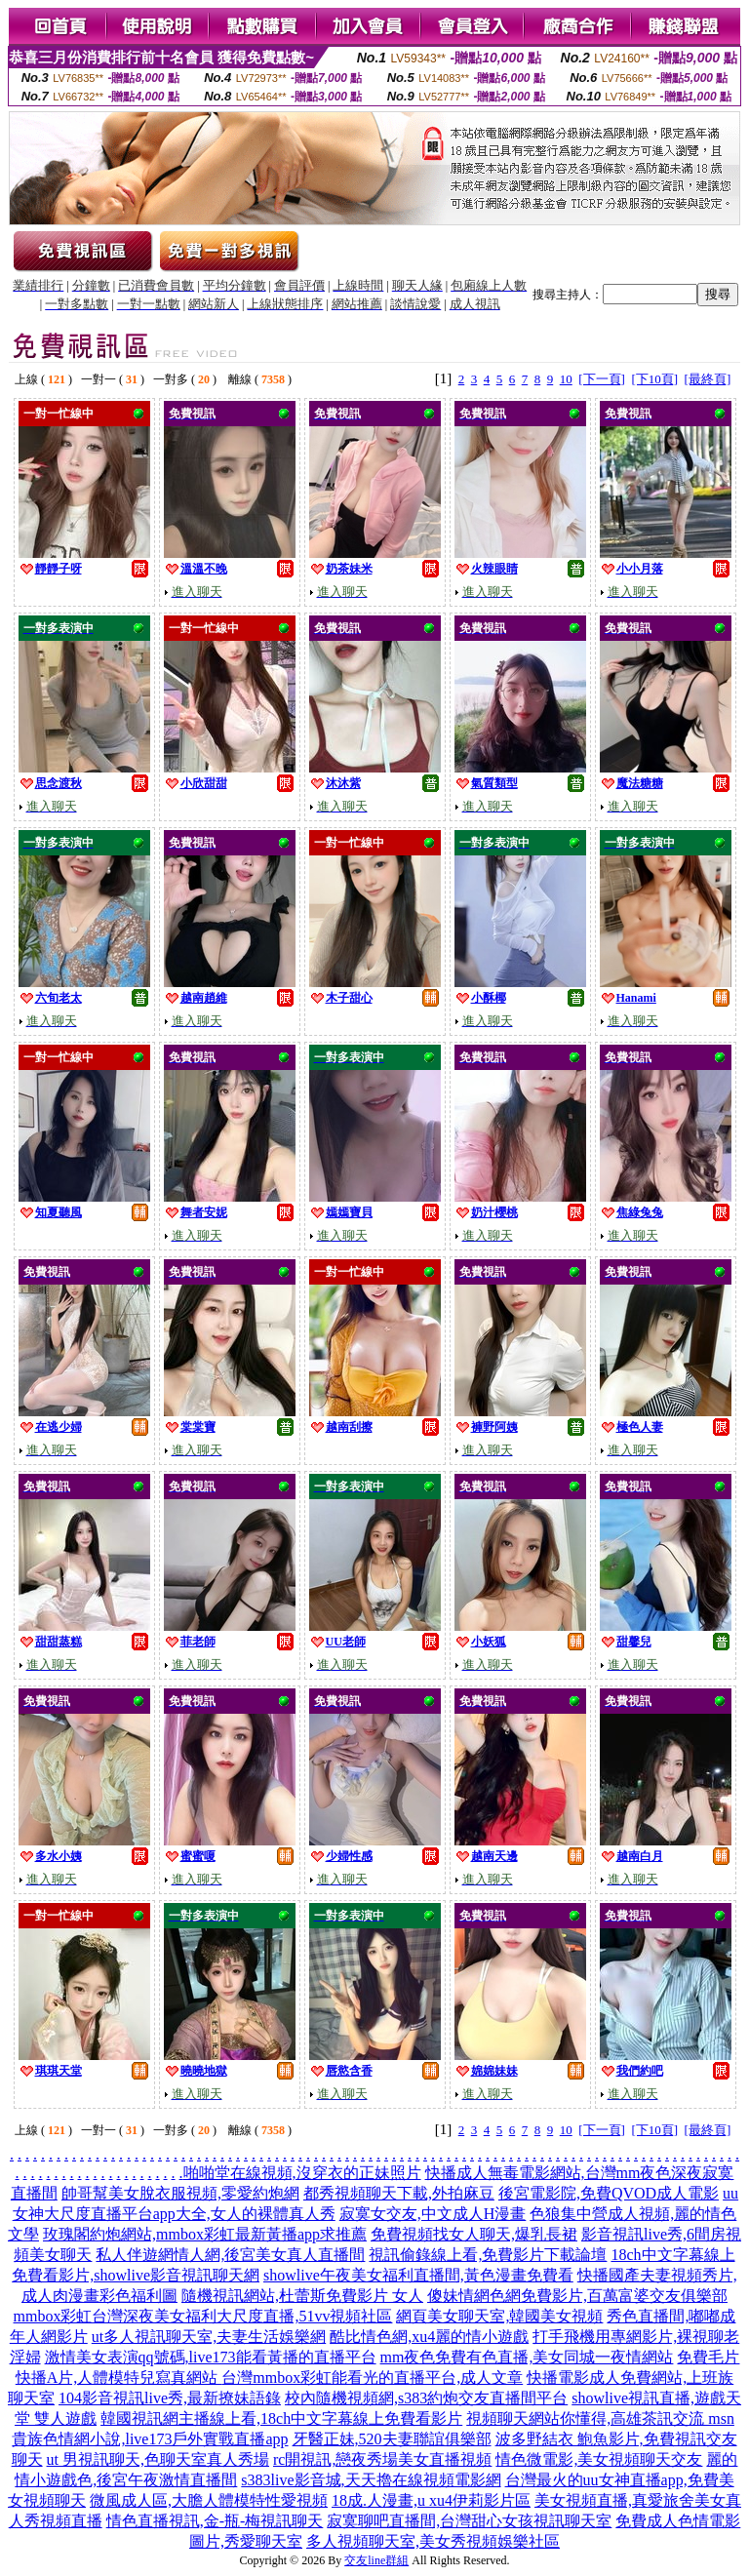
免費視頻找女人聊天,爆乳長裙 (474, 2234)
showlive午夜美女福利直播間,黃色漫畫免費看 (418, 2275)
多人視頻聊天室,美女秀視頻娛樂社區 (433, 2541)
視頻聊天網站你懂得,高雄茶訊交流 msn (600, 2418)
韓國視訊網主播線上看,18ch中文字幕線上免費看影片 (281, 2418)
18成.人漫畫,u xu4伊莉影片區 (431, 2500)
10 (566, 379)
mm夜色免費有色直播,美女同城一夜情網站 (527, 2357)
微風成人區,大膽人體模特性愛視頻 (209, 2500)
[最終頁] (708, 379)
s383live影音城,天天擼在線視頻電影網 (370, 2480)
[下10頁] (654, 379)
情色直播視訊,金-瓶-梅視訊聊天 (215, 2521)
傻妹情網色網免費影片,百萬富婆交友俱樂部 (577, 2295)
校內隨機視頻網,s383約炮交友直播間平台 (426, 2398)
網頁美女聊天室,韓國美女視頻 (499, 2316)
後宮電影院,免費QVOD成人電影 (608, 2193)
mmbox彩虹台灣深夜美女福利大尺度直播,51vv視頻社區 (203, 2316)
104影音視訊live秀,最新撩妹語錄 (170, 2398)
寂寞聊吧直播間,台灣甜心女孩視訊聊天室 (469, 2521)
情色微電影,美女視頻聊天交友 (598, 2459)
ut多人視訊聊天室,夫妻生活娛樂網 (209, 2336)
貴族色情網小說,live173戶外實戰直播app (150, 2439)
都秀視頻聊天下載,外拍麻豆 (398, 2193)
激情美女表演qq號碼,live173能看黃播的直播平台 (210, 2357)
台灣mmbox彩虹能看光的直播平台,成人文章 (372, 2377)
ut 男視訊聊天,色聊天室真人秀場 (158, 2459)
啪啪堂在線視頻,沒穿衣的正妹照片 (302, 2172)
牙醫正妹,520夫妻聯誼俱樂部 (392, 2439)
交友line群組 (376, 2560)
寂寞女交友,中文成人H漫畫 (433, 2213)
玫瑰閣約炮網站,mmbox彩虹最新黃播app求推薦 (205, 2234)
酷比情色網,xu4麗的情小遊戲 (429, 2336)
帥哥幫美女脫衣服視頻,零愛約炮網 (180, 2193)
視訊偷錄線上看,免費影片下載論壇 (488, 2254)
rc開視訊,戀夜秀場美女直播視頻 (382, 2459)
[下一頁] (601, 379)
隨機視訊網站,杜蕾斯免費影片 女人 (302, 2295)
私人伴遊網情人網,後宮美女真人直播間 (230, 2254)
